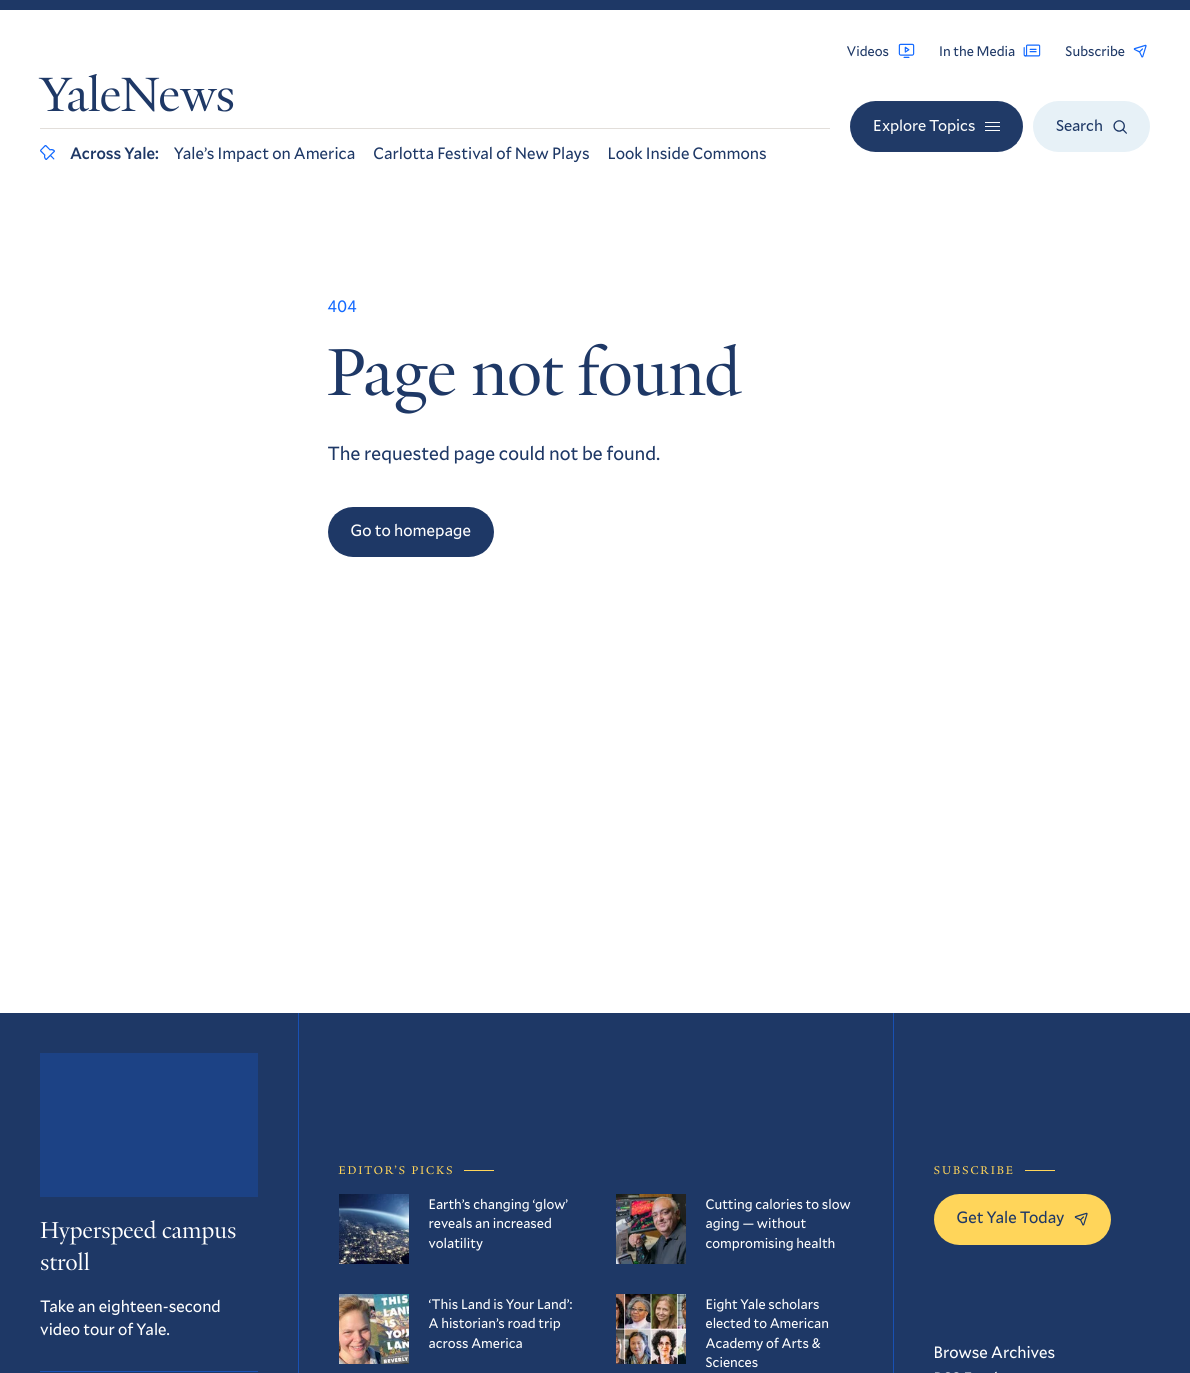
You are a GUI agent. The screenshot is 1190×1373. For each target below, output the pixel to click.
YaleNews (137, 100)
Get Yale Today (1023, 1217)
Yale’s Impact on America (264, 153)
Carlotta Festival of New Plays (481, 153)
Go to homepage (411, 530)
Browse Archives (995, 1352)
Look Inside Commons (687, 153)
